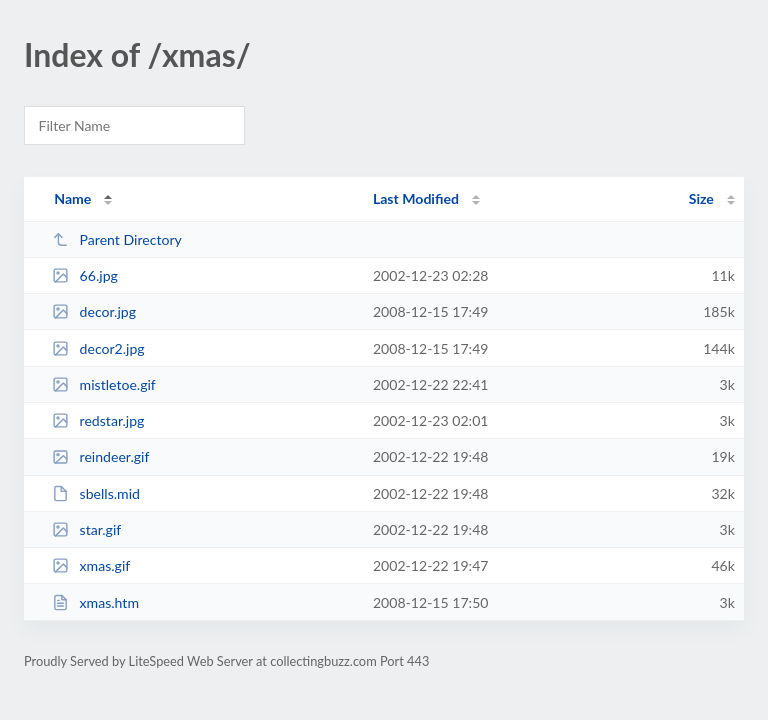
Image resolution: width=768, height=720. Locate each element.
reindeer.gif (100, 456)
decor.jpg (94, 311)
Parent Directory (117, 239)
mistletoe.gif (104, 384)
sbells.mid (96, 493)
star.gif (86, 529)
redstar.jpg (98, 420)
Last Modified (416, 198)
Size (701, 198)
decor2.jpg (98, 348)
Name (72, 198)
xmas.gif (91, 565)
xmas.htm (95, 602)
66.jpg (85, 275)
